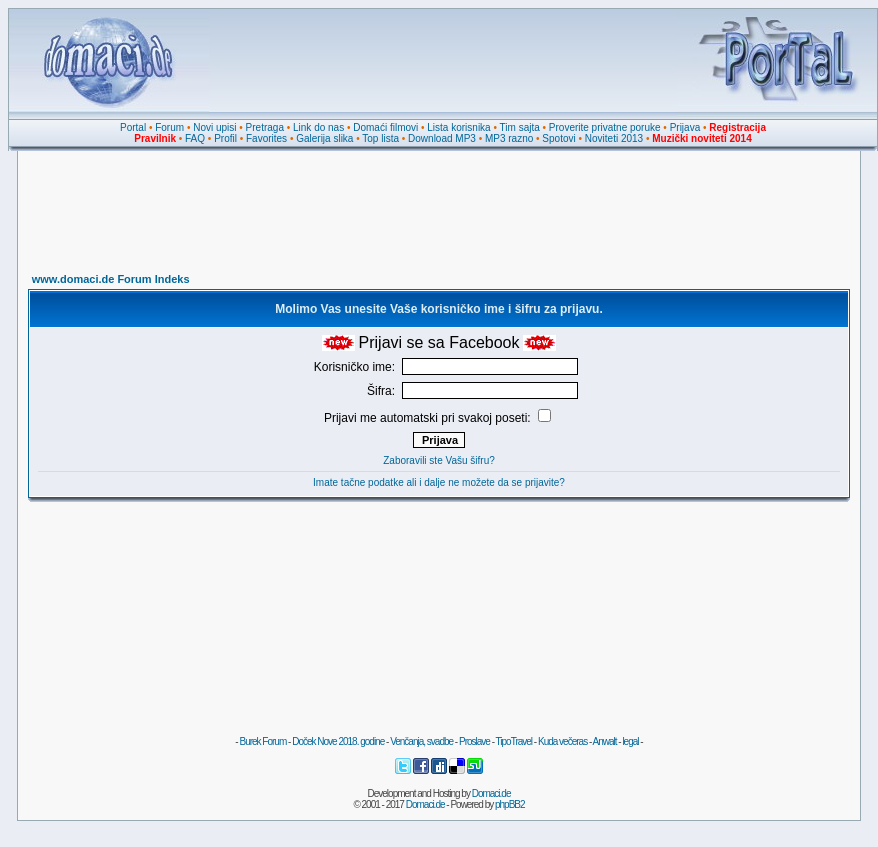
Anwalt (604, 741)
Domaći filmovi (385, 127)
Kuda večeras (562, 741)
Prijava (685, 127)
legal (630, 741)
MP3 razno (509, 138)
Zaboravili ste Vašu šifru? (439, 460)
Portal (133, 127)
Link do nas (318, 127)
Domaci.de (491, 793)
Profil (225, 138)
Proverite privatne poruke (605, 127)
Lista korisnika (458, 127)
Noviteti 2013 (614, 138)
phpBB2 (510, 804)
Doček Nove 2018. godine (338, 741)
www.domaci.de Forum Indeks (111, 279)
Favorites (266, 138)
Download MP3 (442, 138)
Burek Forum (262, 741)
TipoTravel (514, 741)
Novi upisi (214, 127)
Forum (169, 127)
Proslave (474, 741)
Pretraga (265, 127)
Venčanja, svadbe (421, 741)
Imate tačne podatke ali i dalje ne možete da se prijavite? (439, 482)
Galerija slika (324, 138)
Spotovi (558, 138)
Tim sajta (520, 127)
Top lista (380, 138)
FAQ (195, 138)
